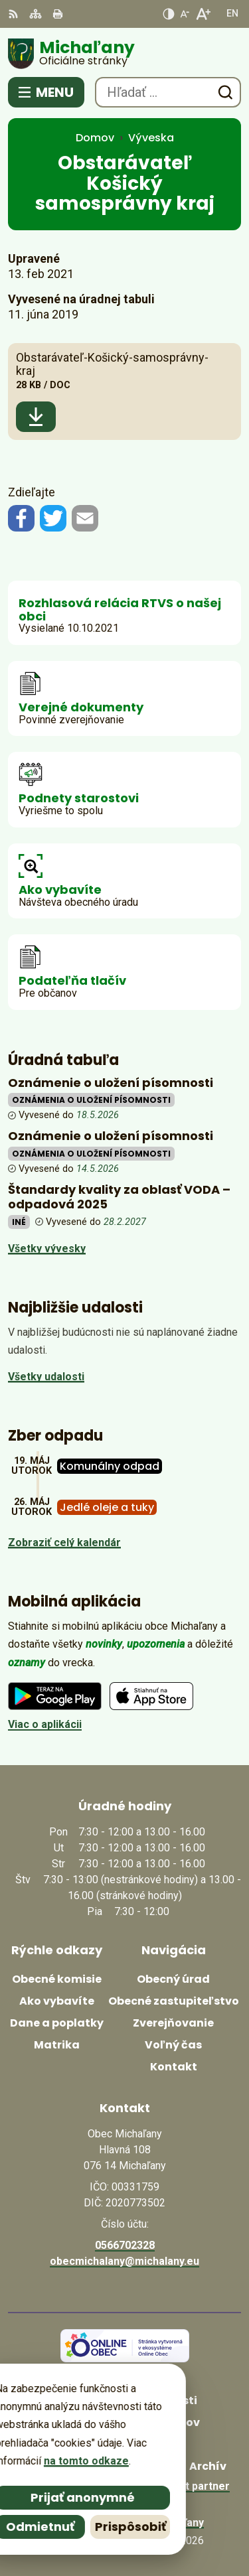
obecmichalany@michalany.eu (124, 2261)
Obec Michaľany (164, 2522)
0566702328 (125, 2245)
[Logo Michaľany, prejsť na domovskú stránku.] (124, 53)
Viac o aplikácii (45, 1724)
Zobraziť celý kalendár (64, 1542)
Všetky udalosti (46, 1376)
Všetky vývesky (47, 1248)
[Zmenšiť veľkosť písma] (184, 14)
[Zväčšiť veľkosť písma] (203, 14)
